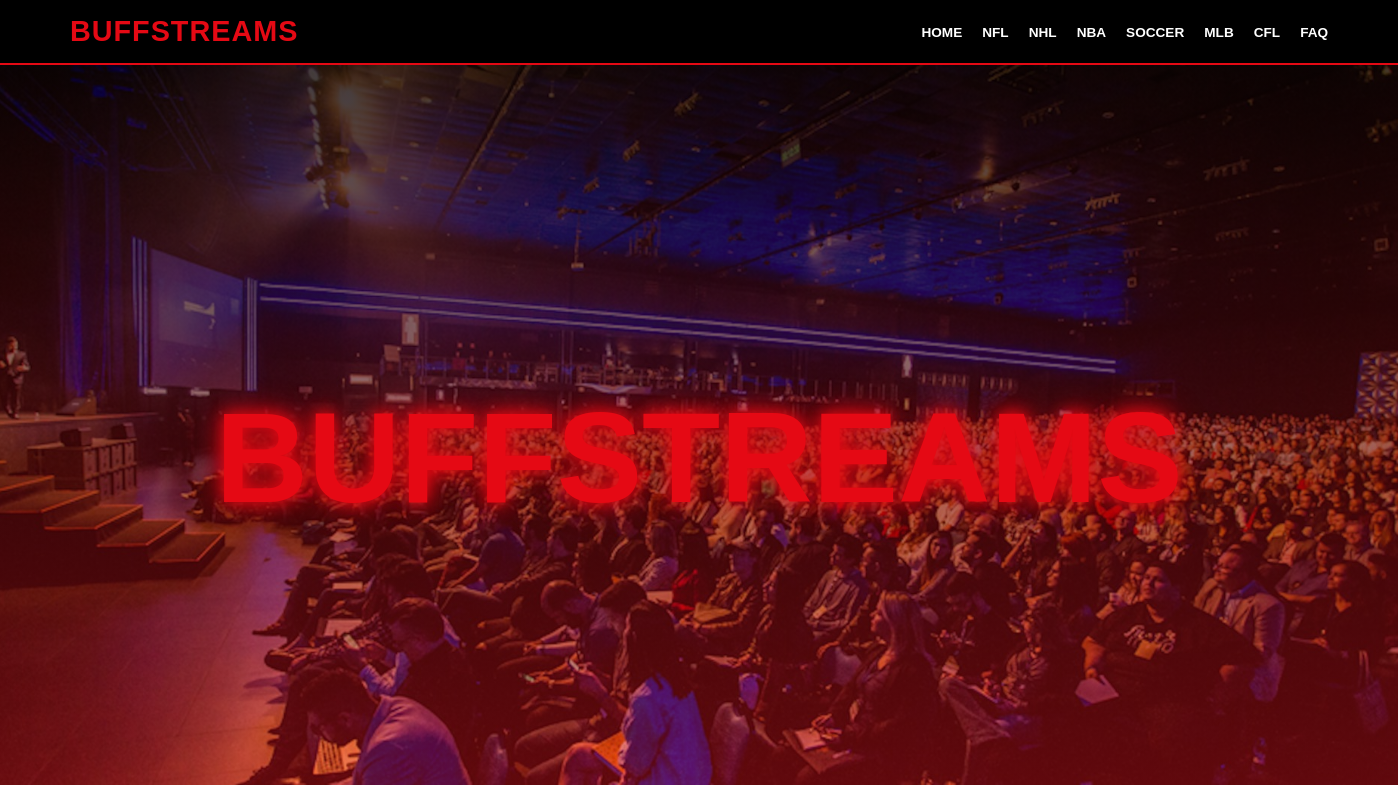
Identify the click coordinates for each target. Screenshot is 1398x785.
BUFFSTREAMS (184, 31)
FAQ (1314, 32)
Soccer (1155, 32)
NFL (995, 32)
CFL (1267, 32)
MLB (1218, 32)
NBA (1091, 32)
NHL (1043, 32)
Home (941, 32)
